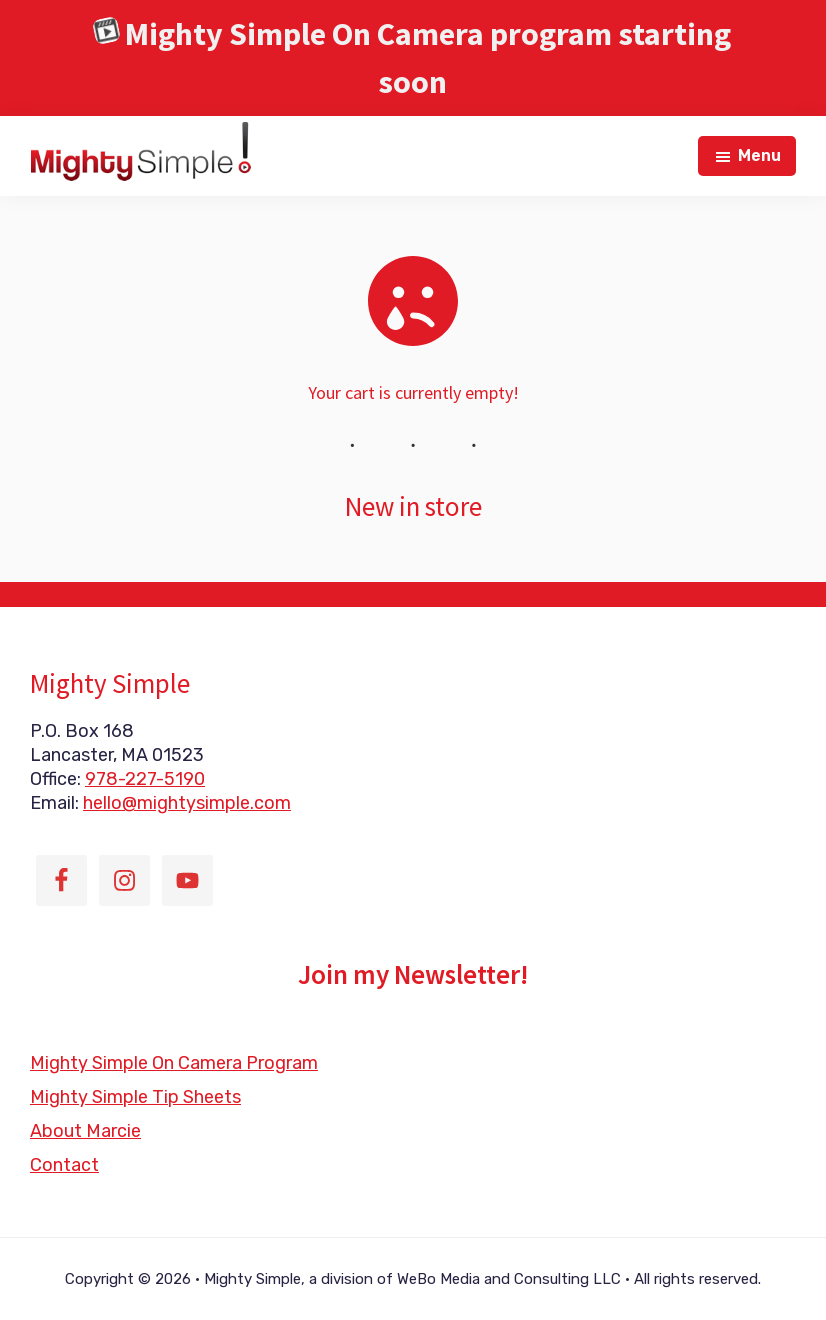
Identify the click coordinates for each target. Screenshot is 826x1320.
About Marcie (85, 1131)
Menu (759, 155)
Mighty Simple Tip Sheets (135, 1097)
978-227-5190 (145, 779)
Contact (64, 1165)
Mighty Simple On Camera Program (174, 1063)
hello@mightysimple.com (187, 803)
